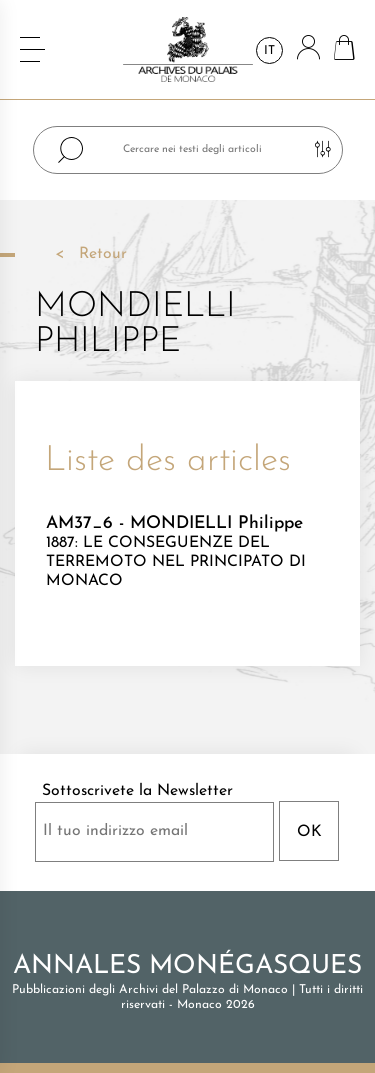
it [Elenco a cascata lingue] (269, 51)
